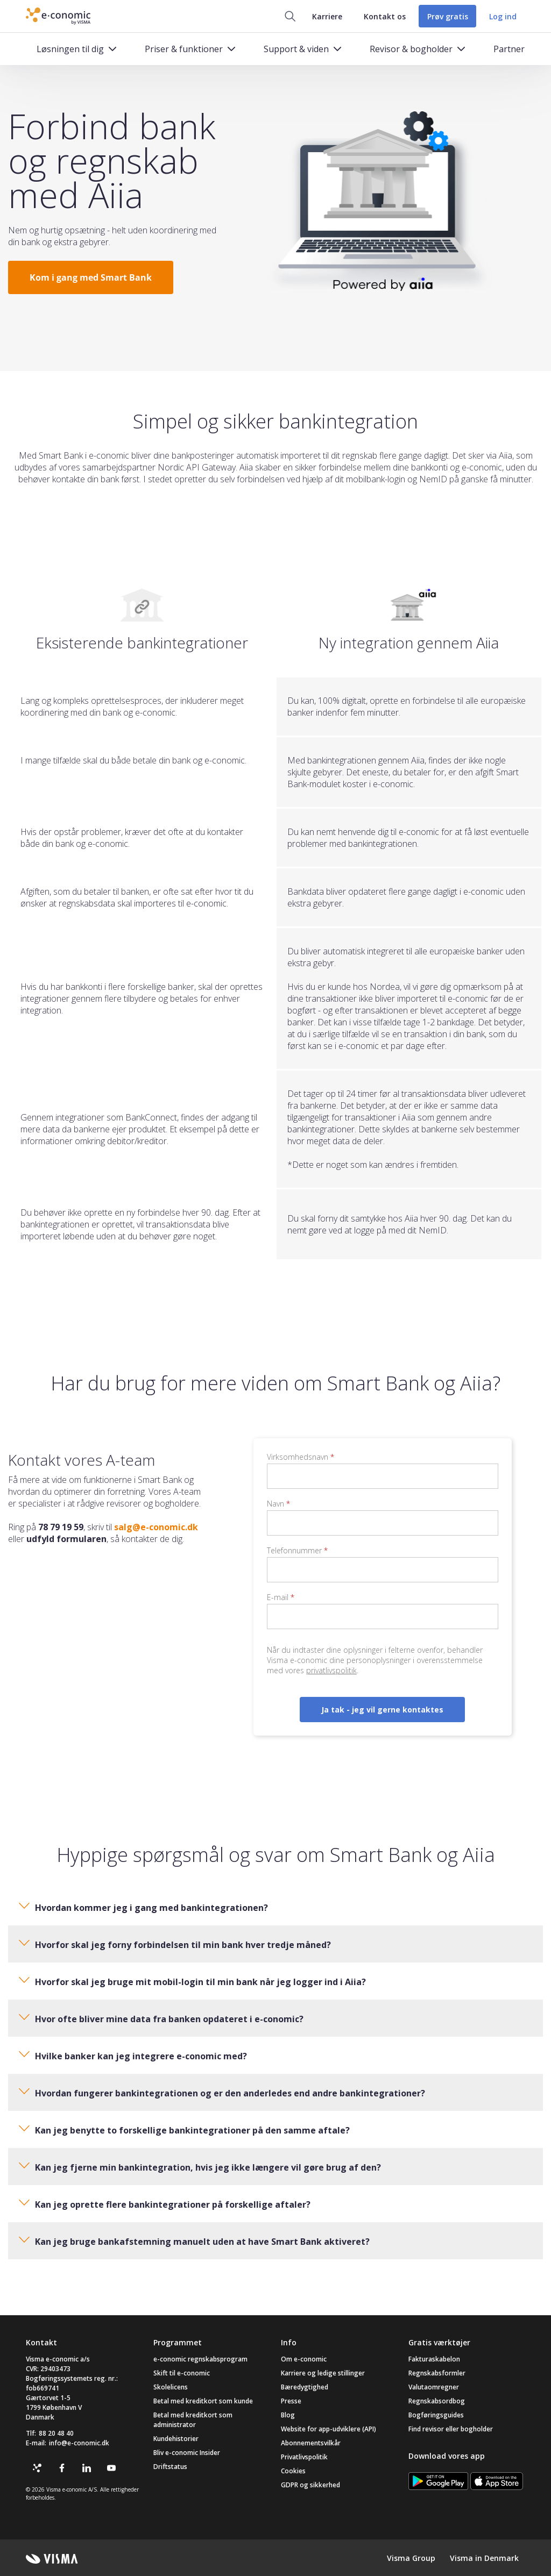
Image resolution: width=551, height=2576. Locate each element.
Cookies (293, 2470)
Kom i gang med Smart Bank (91, 277)
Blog (288, 2415)
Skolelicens (170, 2387)
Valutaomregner (433, 2387)
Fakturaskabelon (434, 2359)
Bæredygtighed (304, 2387)
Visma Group (411, 2558)
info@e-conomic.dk (79, 2442)
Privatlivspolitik (304, 2456)
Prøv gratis (447, 16)
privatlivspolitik (331, 1670)
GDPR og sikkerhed (310, 2484)
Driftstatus (170, 2466)
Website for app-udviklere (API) (328, 2429)
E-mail (280, 1597)
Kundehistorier (176, 2438)
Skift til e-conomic (181, 2373)
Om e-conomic (304, 2359)
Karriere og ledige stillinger (323, 2373)
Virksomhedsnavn (300, 1457)
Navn (278, 1503)
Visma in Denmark (484, 2558)
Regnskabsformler (436, 2373)
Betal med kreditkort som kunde (203, 2401)
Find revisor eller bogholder (450, 2429)
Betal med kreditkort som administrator (192, 2419)
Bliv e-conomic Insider (186, 2452)
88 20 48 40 (56, 2433)
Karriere (327, 16)
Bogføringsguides (436, 2415)
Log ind (503, 16)
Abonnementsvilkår (311, 2442)
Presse (291, 2401)
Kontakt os (384, 16)
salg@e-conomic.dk (156, 1527)
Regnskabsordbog (436, 2401)
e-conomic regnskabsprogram (200, 2359)
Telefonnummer (297, 1550)
